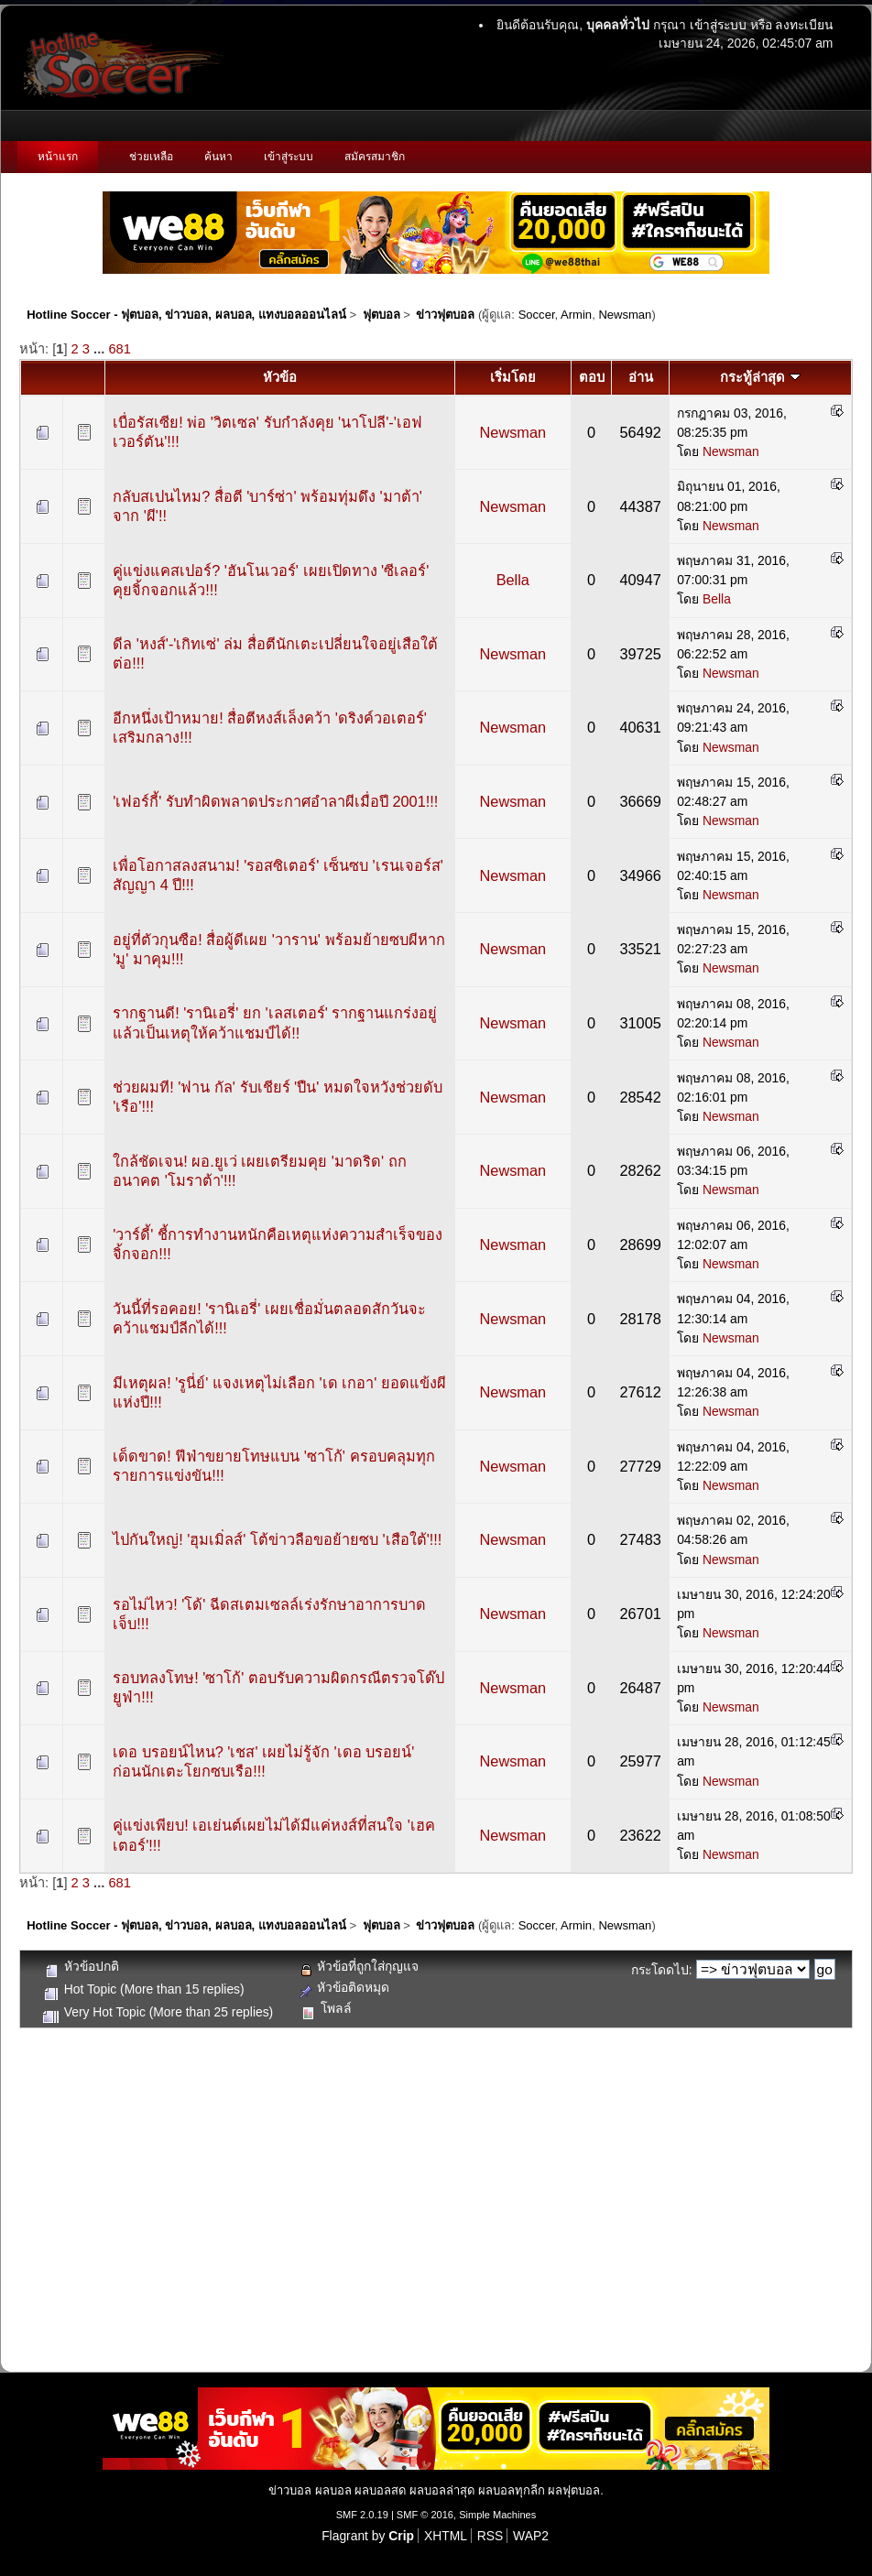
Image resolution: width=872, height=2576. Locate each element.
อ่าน (640, 377)
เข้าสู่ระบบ (718, 24)
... (100, 349)
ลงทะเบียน (804, 24)
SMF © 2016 (425, 2514)
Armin (576, 314)
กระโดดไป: (661, 1969)
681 (119, 349)
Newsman (624, 314)
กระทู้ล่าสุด (760, 377)
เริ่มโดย (513, 377)
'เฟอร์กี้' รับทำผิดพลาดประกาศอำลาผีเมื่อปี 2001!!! (275, 801)
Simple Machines (497, 2514)
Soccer (536, 314)
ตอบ (592, 377)
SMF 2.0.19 (362, 2514)
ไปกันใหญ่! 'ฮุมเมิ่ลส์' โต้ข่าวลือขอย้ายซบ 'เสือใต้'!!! (277, 1539)
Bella (512, 579)
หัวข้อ (280, 377)
